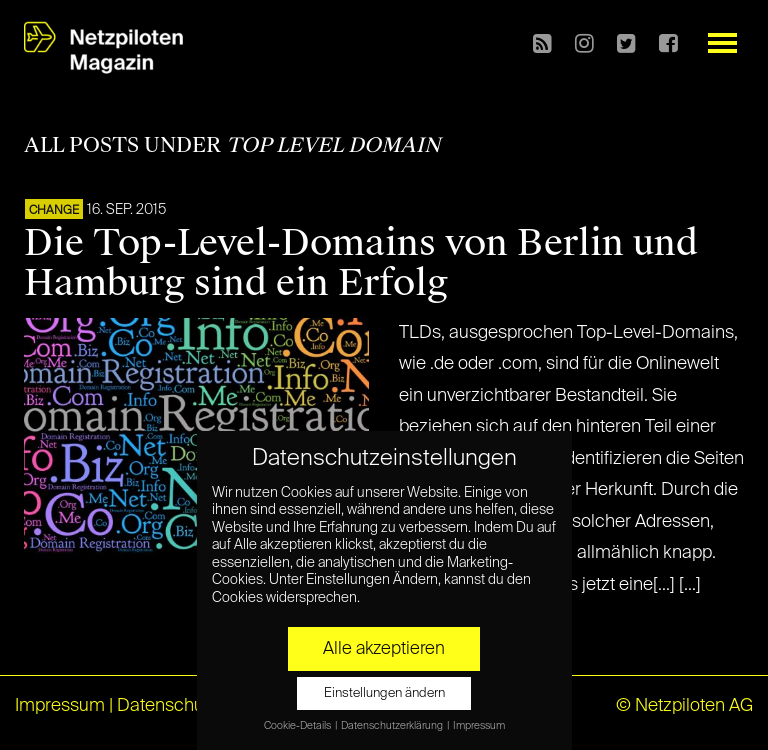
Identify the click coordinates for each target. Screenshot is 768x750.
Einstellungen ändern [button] (384, 693)
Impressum (60, 706)
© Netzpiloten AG (684, 706)
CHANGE (54, 211)
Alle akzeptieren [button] (384, 649)
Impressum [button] (479, 726)
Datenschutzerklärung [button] (393, 726)
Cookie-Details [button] (298, 726)
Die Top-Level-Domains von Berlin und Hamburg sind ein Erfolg (361, 263)
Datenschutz (167, 706)
